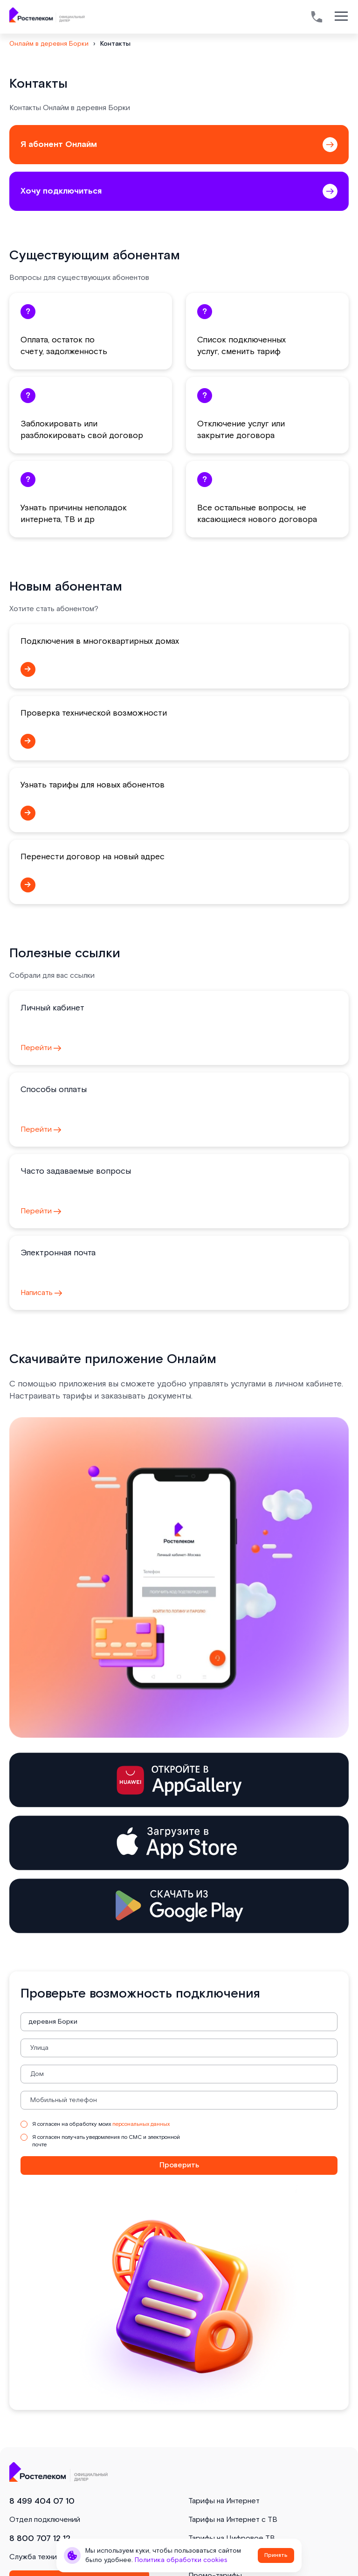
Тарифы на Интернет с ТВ (232, 2520)
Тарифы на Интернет (224, 2501)
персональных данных (141, 2124)
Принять (276, 2555)
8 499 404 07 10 (42, 2501)
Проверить (179, 2165)
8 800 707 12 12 (39, 2538)
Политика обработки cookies (181, 2560)
